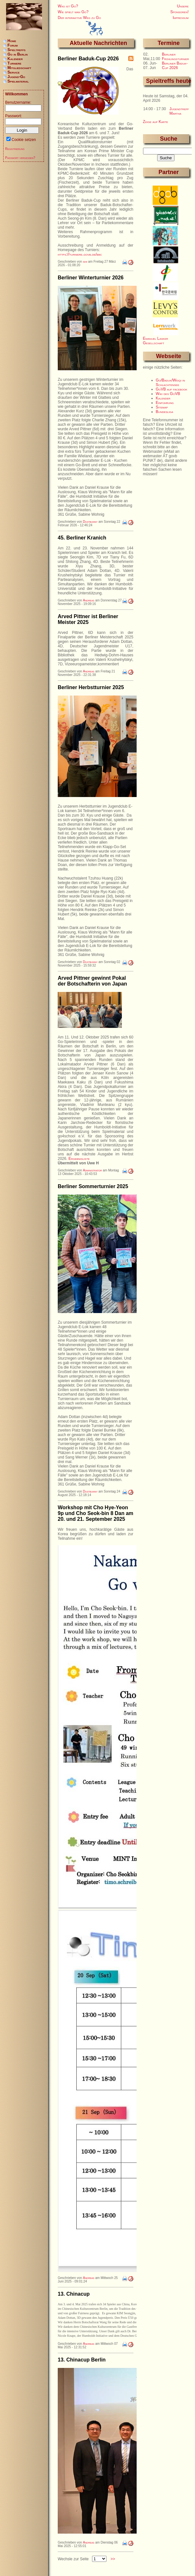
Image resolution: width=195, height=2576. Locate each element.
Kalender (163, 398)
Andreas (88, 600)
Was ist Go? (68, 6)
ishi (85, 261)
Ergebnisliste (78, 1158)
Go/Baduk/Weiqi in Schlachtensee (170, 382)
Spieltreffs (16, 50)
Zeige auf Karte (155, 121)
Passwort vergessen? (20, 158)
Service (13, 72)
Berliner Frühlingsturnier (175, 56)
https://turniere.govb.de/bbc (80, 254)
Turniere (14, 63)
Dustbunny (90, 521)
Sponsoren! (179, 12)
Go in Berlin (17, 54)
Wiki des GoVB (168, 393)
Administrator (92, 1170)
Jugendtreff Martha (179, 111)
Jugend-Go (16, 76)
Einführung (165, 402)
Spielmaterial (18, 81)
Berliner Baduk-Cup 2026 (175, 65)
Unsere (183, 6)
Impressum (181, 17)
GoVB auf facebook (171, 389)
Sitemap (162, 407)
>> (112, 2566)
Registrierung (15, 149)
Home (11, 41)
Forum (12, 45)
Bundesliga (164, 411)
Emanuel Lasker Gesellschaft (155, 340)
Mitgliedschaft (19, 68)
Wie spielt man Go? (73, 12)
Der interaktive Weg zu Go (79, 17)
